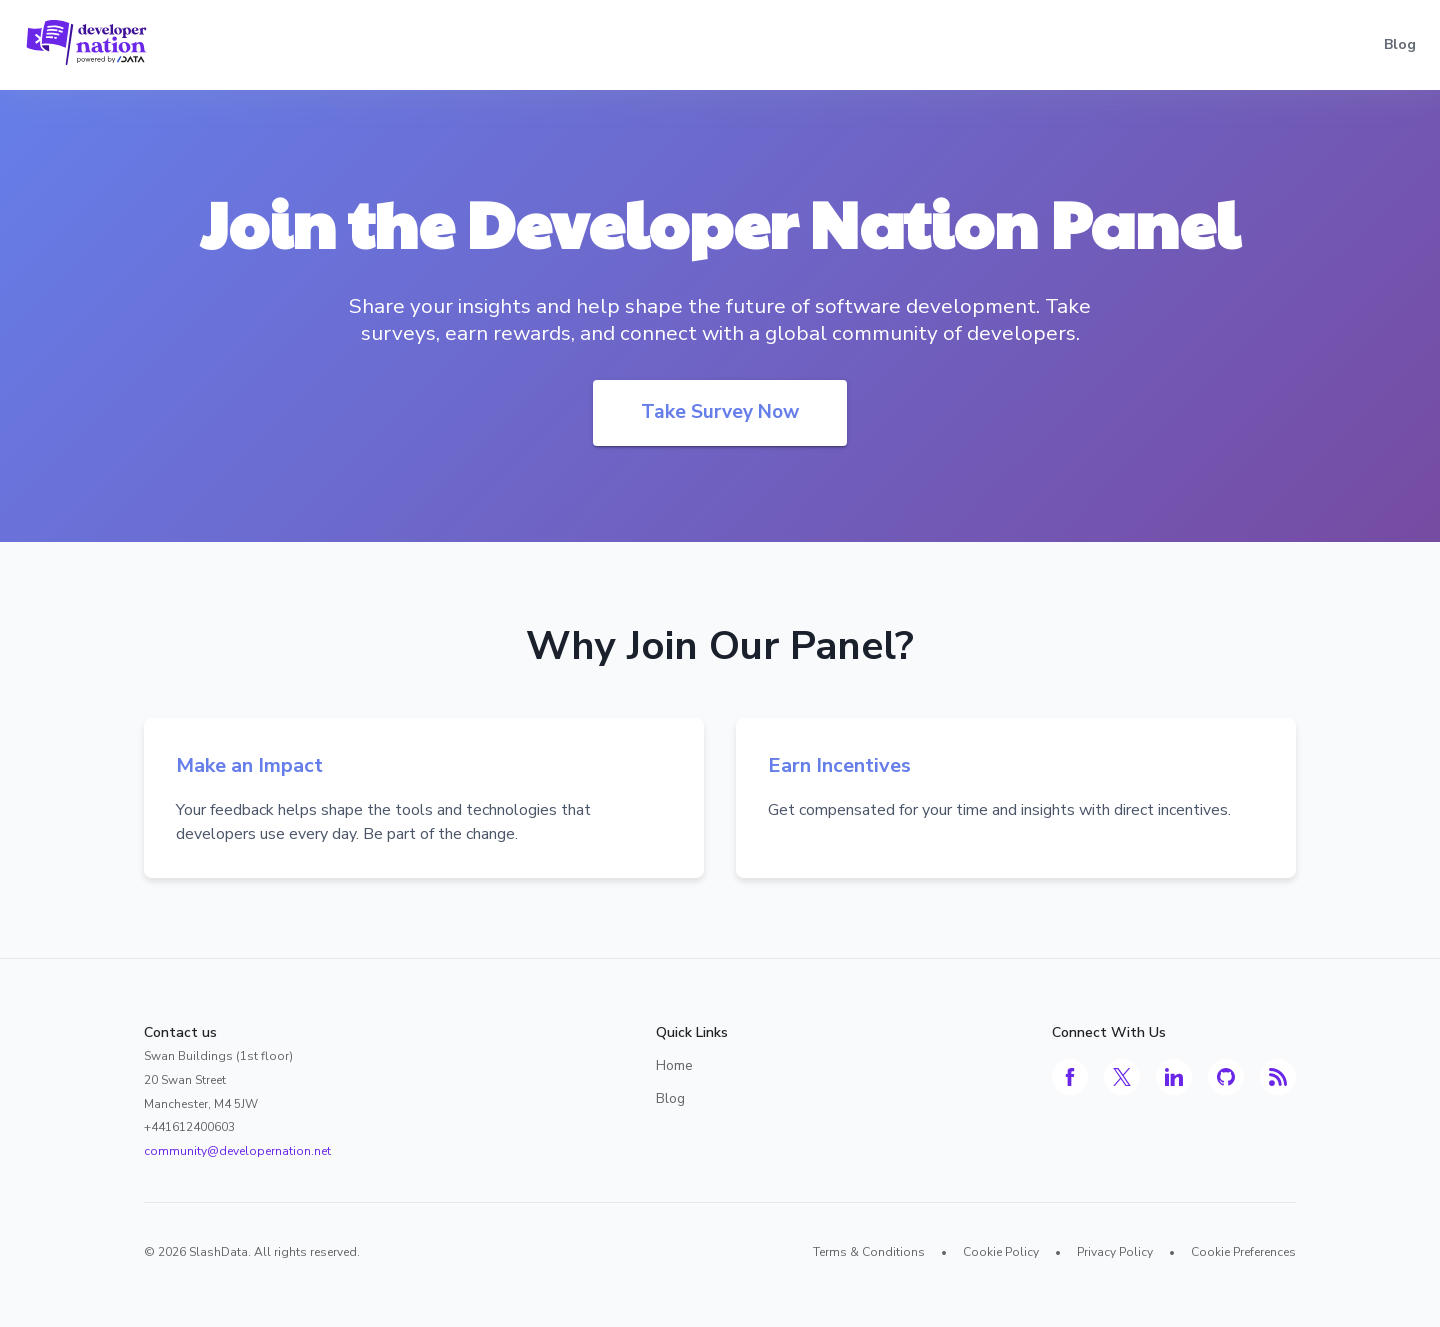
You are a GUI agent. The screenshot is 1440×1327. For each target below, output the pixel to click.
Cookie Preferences (1243, 1252)
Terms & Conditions (869, 1252)
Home (674, 1065)
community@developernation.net (237, 1151)
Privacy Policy (1115, 1252)
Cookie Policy (1001, 1252)
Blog (1400, 44)
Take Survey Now (720, 412)
